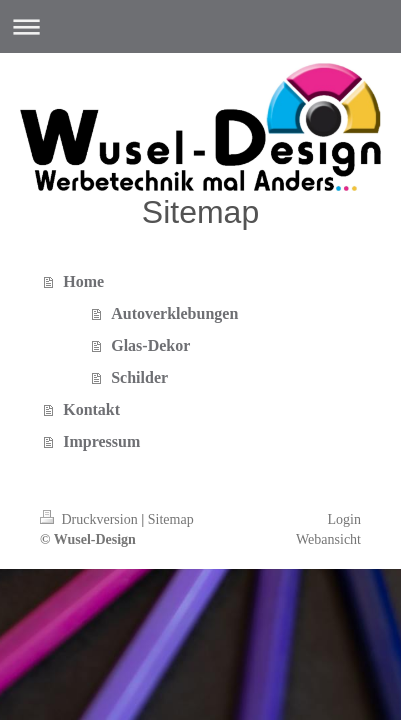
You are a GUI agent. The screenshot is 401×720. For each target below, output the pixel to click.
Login (344, 519)
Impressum (101, 441)
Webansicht (328, 539)
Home (83, 281)
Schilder (139, 377)
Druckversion (90, 519)
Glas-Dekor (150, 345)
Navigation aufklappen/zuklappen (200, 26)
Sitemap (171, 519)
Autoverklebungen (174, 313)
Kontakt (91, 409)
